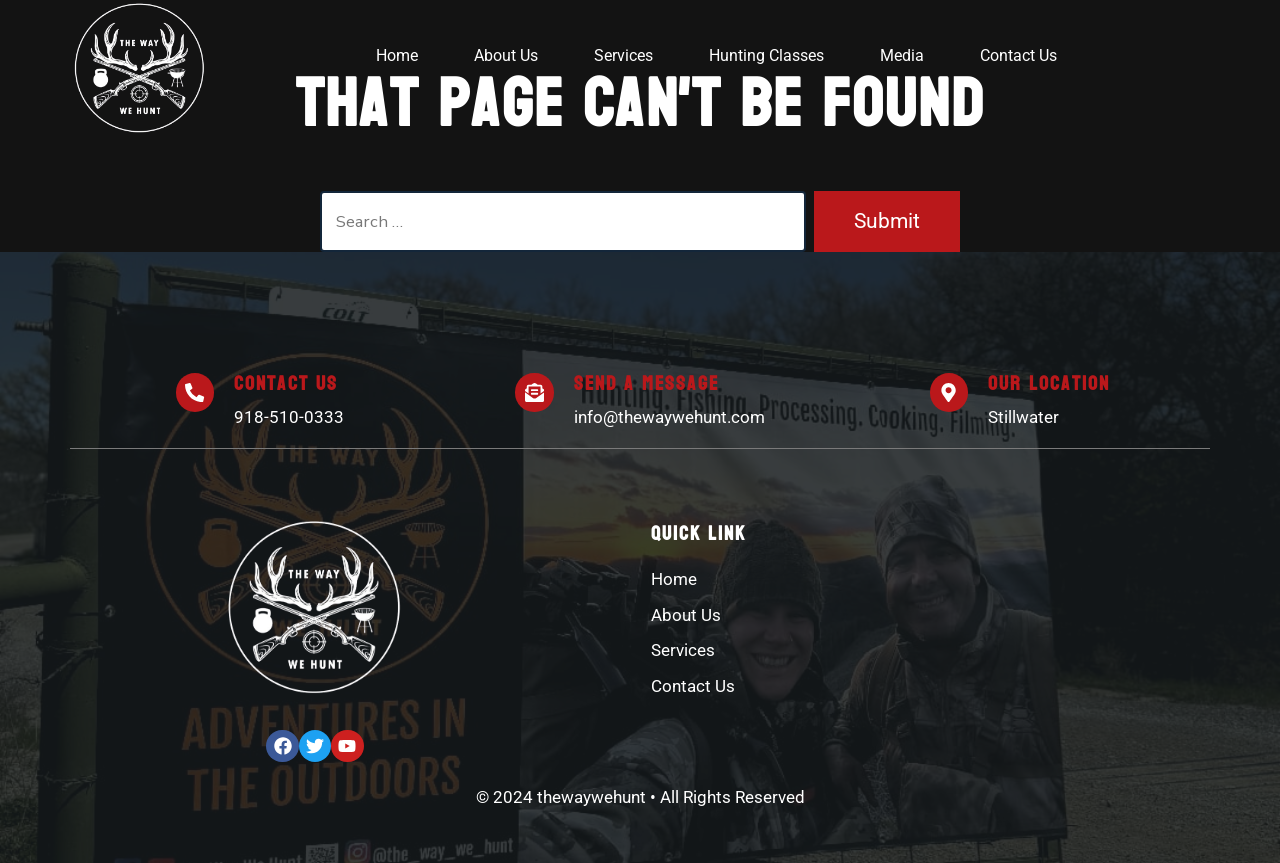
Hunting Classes (766, 55)
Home (397, 55)
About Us (506, 55)
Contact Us (1018, 55)
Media (902, 55)
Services (623, 55)
